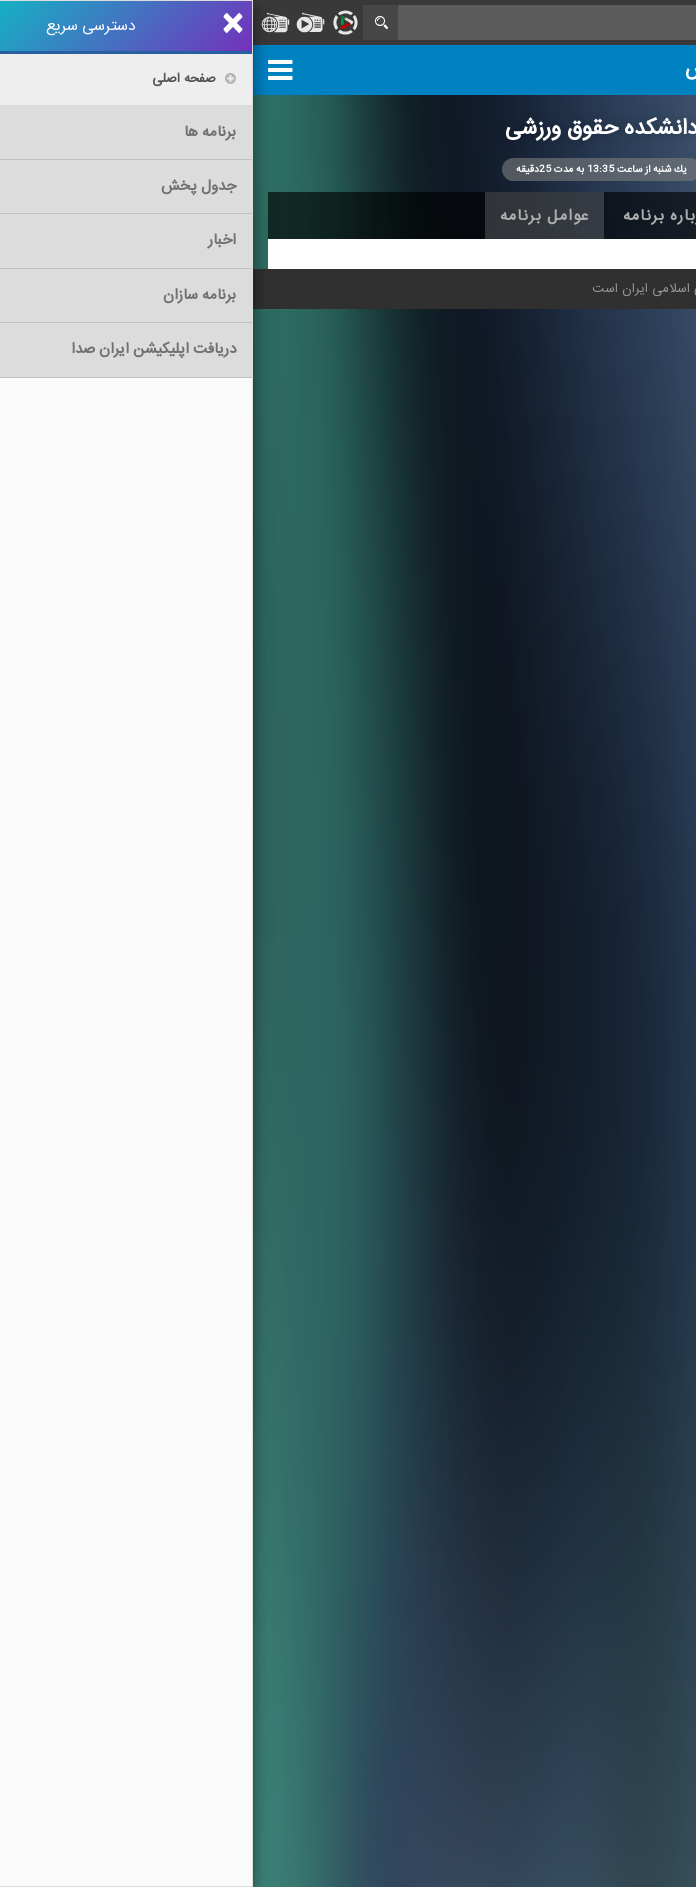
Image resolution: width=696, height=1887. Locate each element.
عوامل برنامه (291, 216)
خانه (650, 216)
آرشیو (511, 216)
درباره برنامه (414, 216)
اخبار (582, 216)
